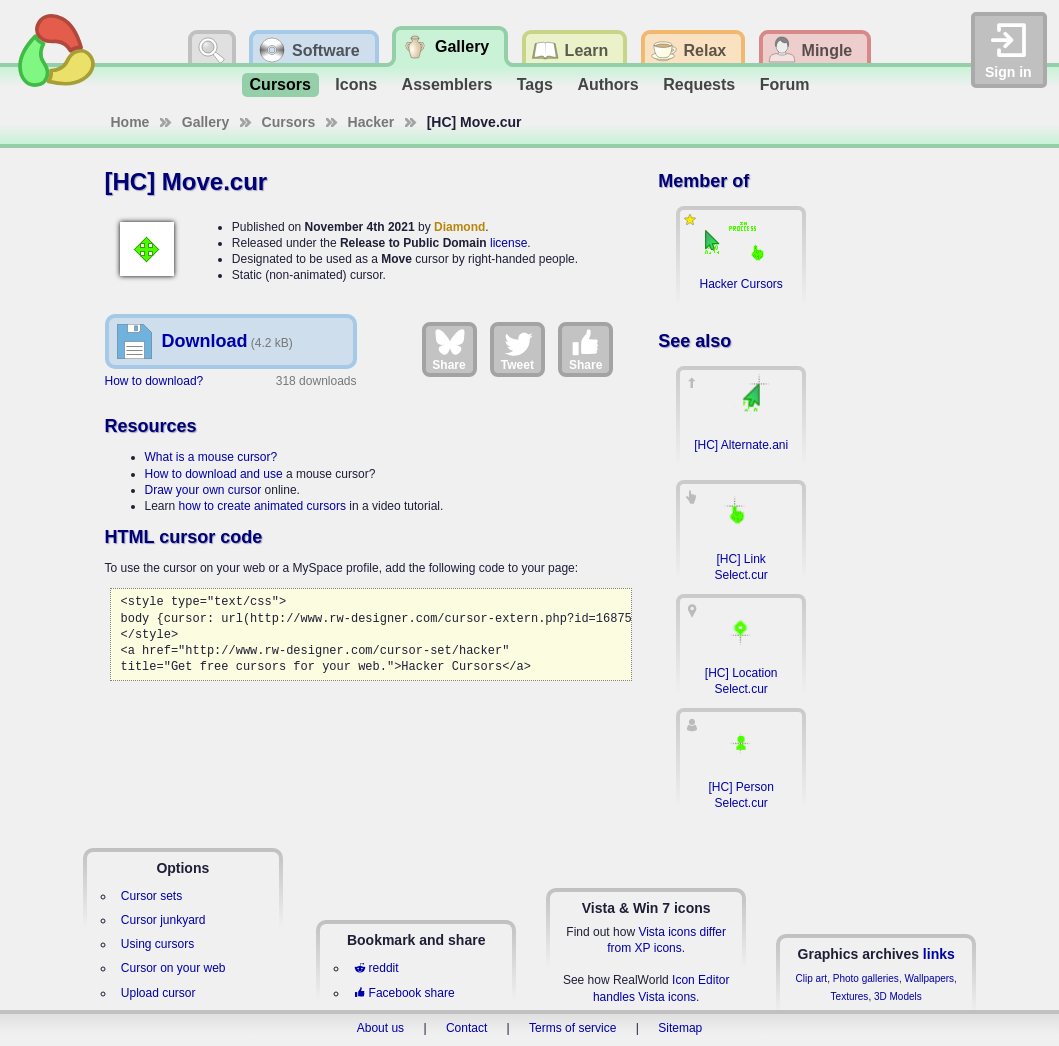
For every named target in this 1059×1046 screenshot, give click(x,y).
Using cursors (157, 944)
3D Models (898, 996)
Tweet (517, 349)
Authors (607, 84)
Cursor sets (151, 896)
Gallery (205, 122)
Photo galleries (866, 978)
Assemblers (447, 84)
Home (130, 122)
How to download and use (214, 474)
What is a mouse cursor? (211, 457)
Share (448, 349)
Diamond (459, 227)
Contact (466, 1028)
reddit (376, 968)
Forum (785, 84)
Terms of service (572, 1028)
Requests (699, 84)
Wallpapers (929, 978)
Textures (850, 996)
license (508, 243)
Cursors (280, 84)
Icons (356, 84)
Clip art (811, 978)
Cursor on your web (173, 968)
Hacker (371, 122)
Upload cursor (158, 993)
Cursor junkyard (163, 920)
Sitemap (680, 1028)
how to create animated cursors (262, 506)
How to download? (154, 381)
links (939, 954)
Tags (535, 84)
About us (380, 1028)
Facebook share (404, 993)
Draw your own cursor (203, 490)
